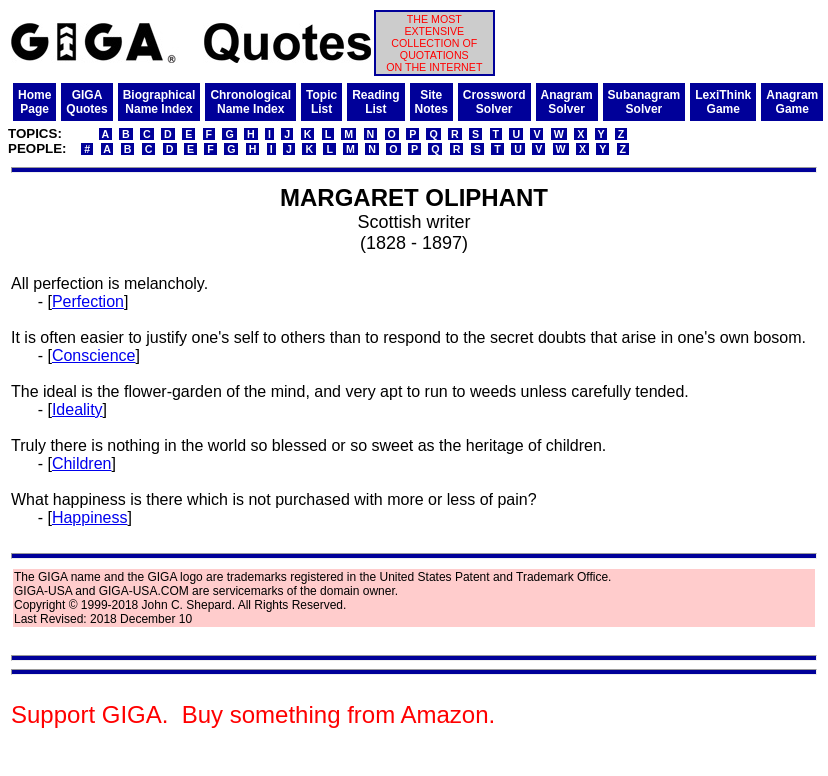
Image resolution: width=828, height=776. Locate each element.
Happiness (90, 517)
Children (82, 463)
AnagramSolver (567, 102)
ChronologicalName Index (250, 102)
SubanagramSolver (644, 102)
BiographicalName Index (159, 102)
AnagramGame (792, 102)
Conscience (94, 355)
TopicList (321, 102)
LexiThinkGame (723, 102)
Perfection (88, 301)
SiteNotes (431, 102)
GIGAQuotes (86, 102)
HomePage (34, 102)
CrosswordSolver (494, 102)
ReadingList (375, 102)
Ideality (77, 409)
